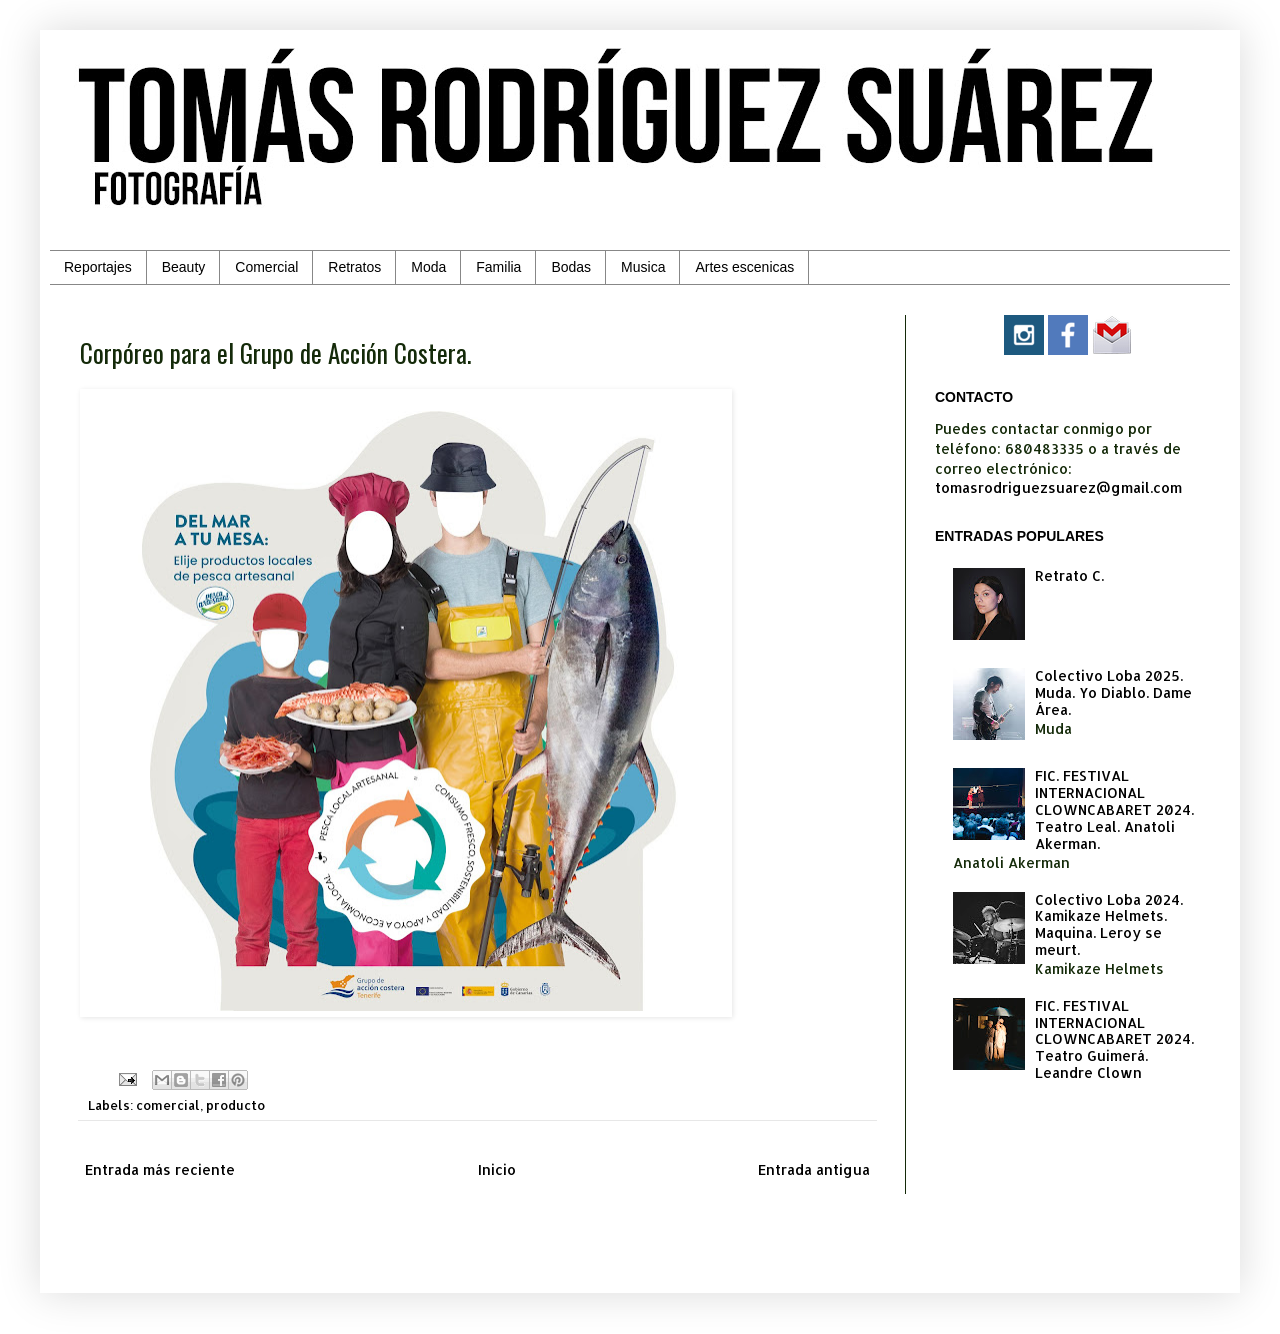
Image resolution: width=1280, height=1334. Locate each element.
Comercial (266, 267)
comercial (168, 1105)
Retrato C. (1069, 575)
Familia (498, 267)
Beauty (184, 267)
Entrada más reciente (160, 1169)
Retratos (354, 267)
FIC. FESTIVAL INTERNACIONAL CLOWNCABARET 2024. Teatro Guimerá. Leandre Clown (1114, 1039)
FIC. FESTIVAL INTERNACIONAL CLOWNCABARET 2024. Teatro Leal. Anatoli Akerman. (1114, 809)
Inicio (497, 1169)
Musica (643, 267)
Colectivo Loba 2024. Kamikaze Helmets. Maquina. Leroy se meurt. (1109, 924)
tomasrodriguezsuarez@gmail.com (1058, 487)
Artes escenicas (744, 267)
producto (235, 1105)
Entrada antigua (814, 1169)
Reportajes (98, 267)
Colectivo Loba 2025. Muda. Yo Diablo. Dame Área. (1113, 692)
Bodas (571, 267)
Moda (428, 267)
